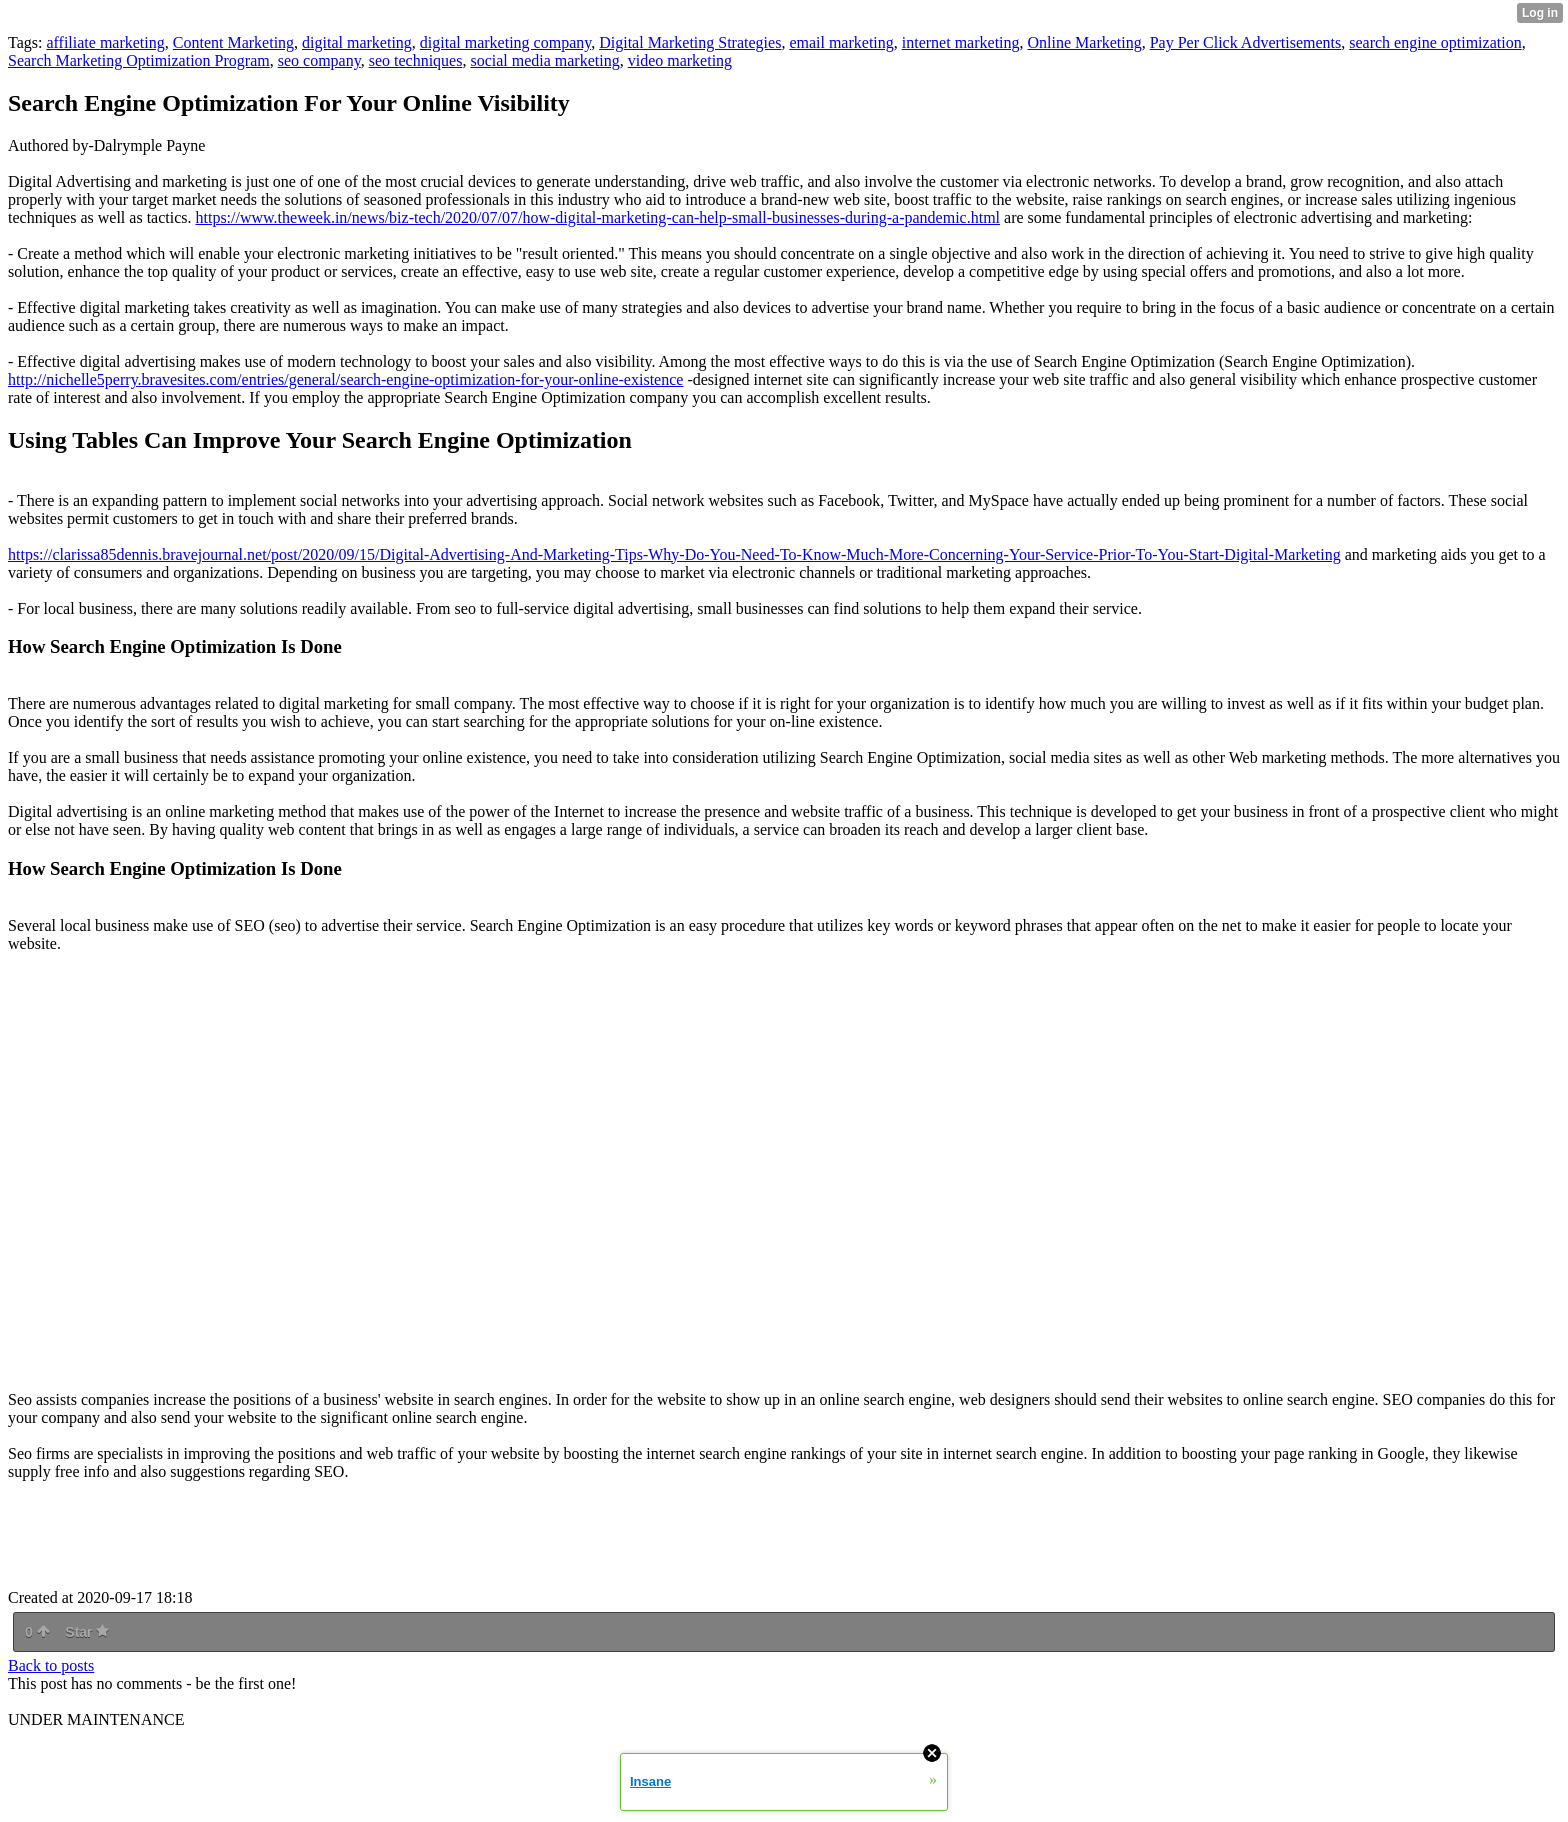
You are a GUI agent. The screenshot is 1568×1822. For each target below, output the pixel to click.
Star (87, 1632)
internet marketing (961, 42)
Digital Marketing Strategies (690, 42)
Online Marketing (1085, 42)
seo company (319, 60)
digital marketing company (505, 42)
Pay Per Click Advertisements (1246, 42)
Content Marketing (233, 42)
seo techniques (416, 60)
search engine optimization (1435, 42)
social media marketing (544, 60)
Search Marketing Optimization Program (139, 60)
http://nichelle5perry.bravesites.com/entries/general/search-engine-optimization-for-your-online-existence (345, 379)
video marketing (680, 60)
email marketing (841, 42)
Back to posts (51, 1665)
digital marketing (357, 42)
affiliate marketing (105, 42)
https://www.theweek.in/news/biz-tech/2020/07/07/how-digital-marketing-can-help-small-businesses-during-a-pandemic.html (598, 217)
